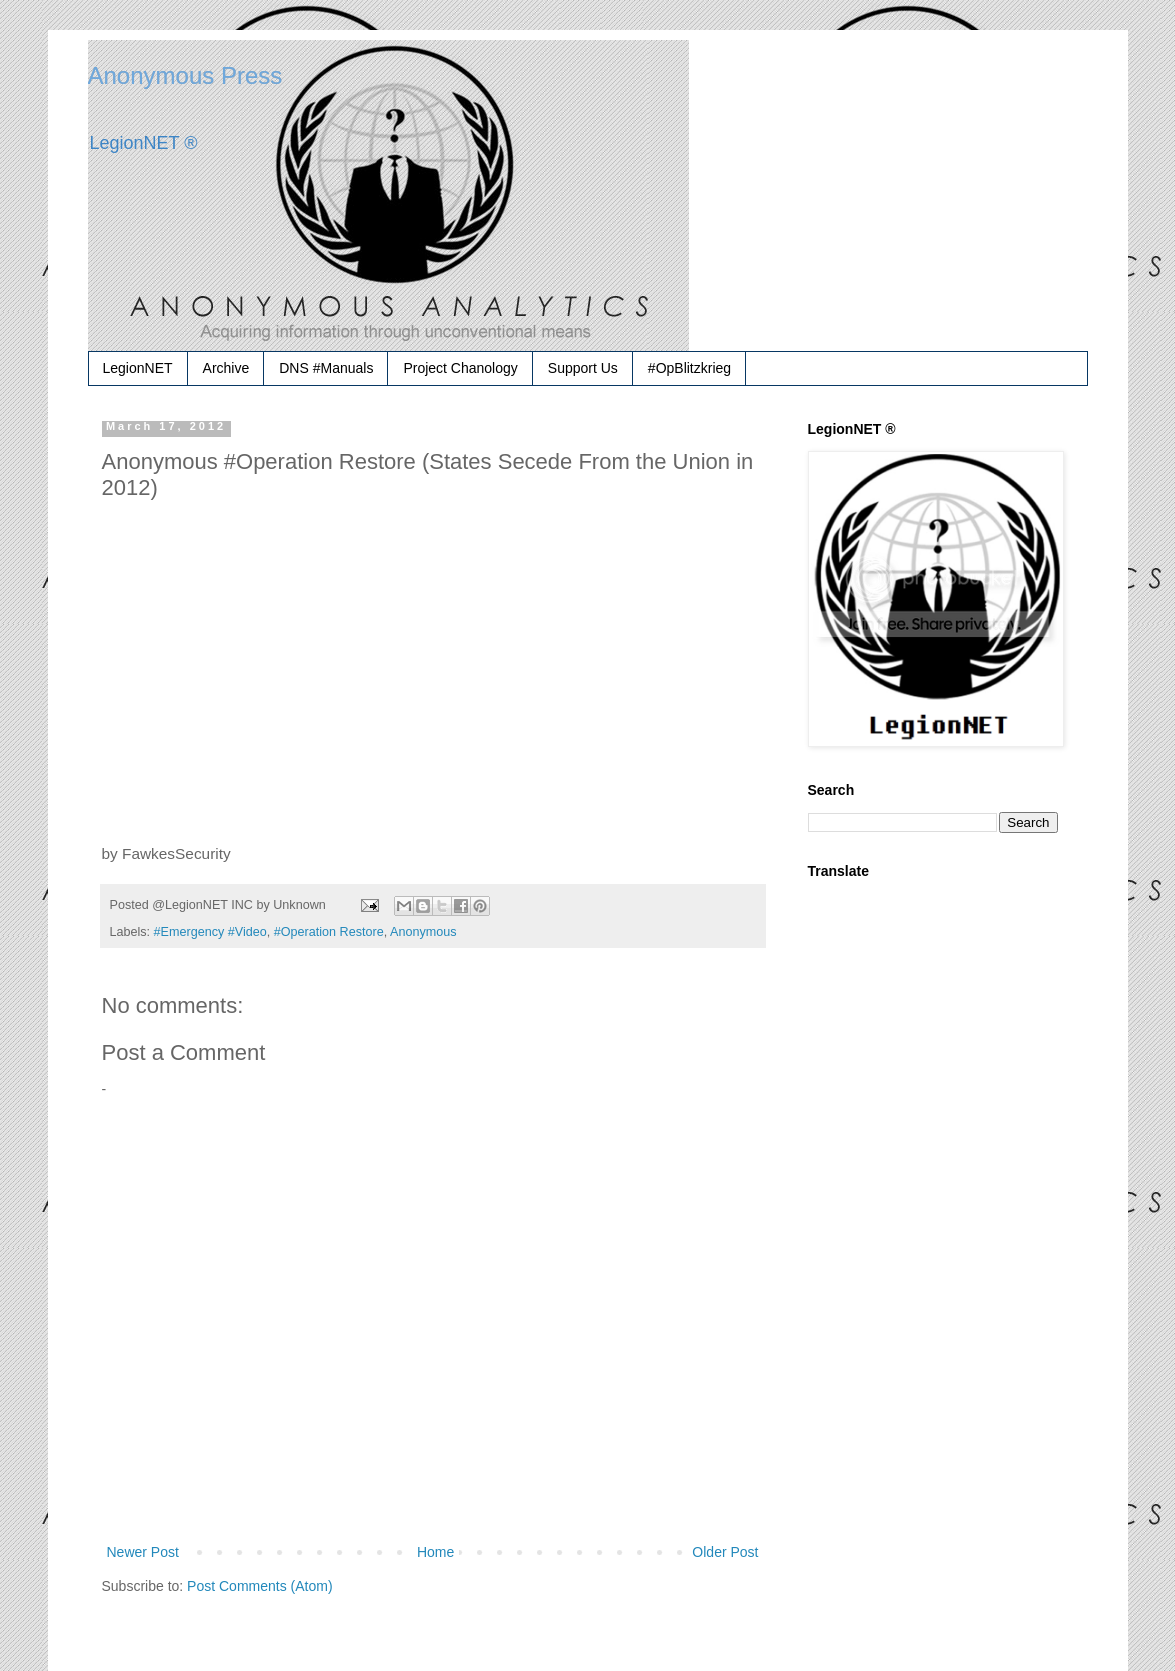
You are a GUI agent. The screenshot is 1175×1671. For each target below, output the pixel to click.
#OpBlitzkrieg (689, 368)
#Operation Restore (329, 932)
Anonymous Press (185, 75)
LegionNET (138, 368)
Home (435, 1552)
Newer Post (143, 1552)
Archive (226, 368)
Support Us (583, 368)
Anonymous (423, 932)
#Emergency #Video (210, 932)
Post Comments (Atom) (259, 1586)
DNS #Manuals (326, 368)
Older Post (725, 1552)
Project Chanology (460, 368)
